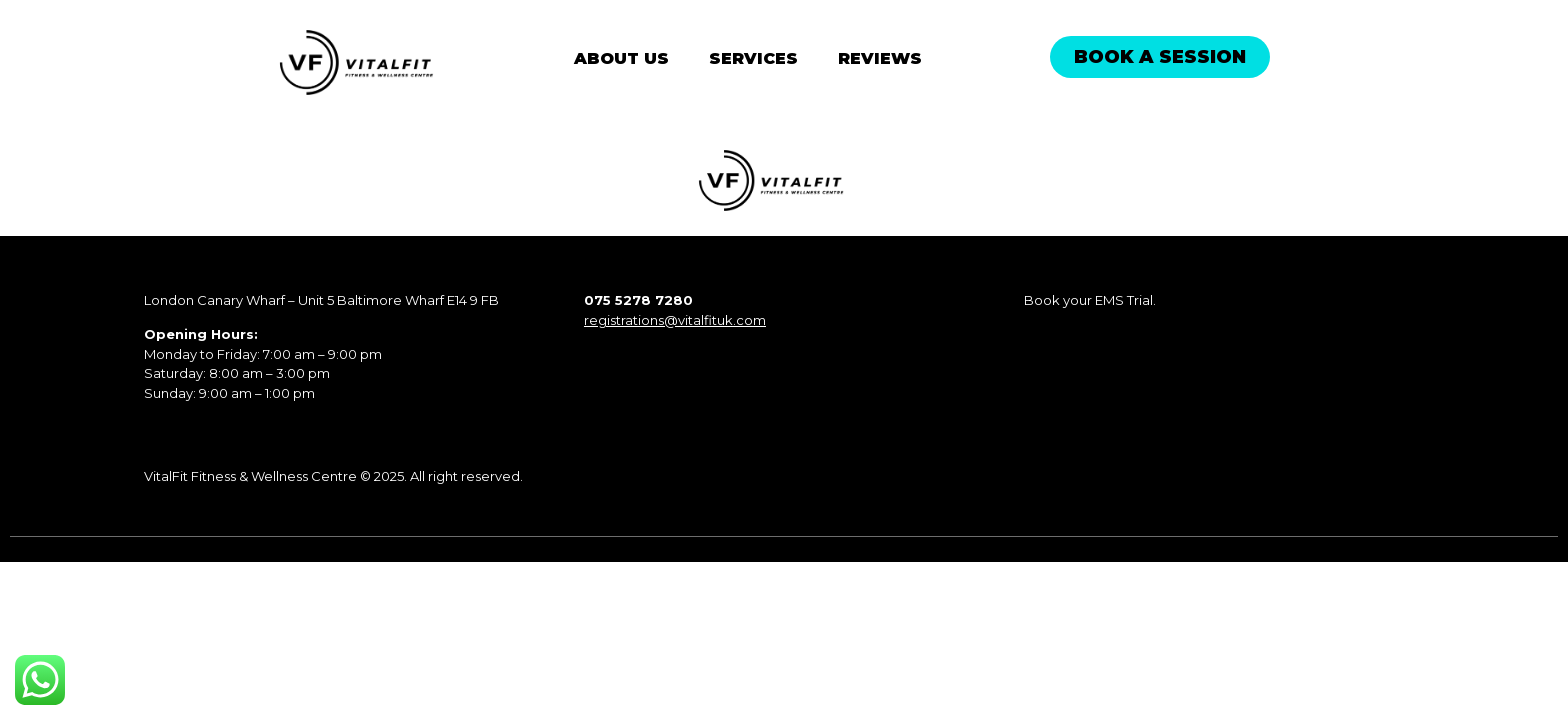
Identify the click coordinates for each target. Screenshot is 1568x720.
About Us (621, 58)
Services (753, 58)
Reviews (880, 58)
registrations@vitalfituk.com (675, 320)
